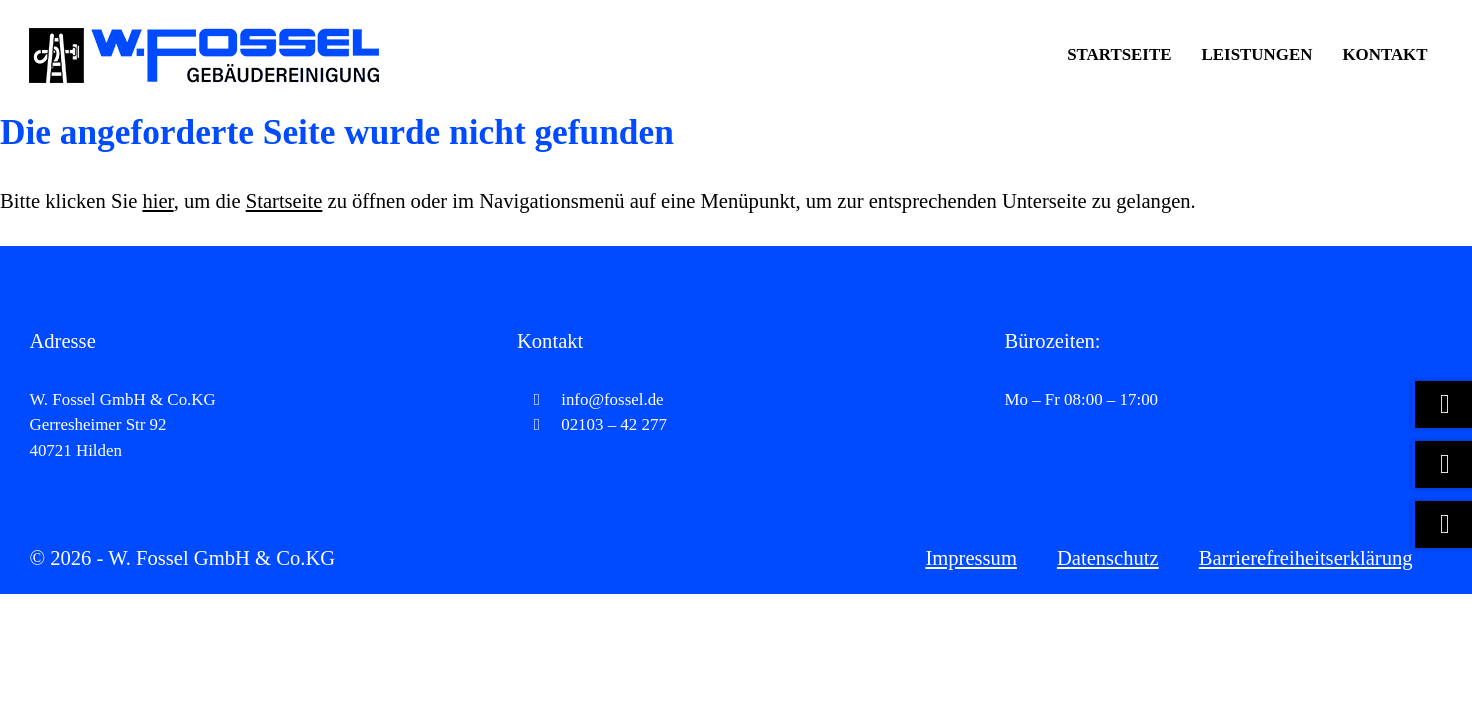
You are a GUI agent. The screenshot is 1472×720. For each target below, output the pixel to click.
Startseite (1119, 54)
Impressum (971, 558)
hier (157, 201)
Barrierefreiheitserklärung (1306, 558)
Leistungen (1257, 54)
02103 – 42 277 (592, 424)
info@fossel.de (590, 399)
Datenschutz (1108, 558)
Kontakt (1384, 54)
